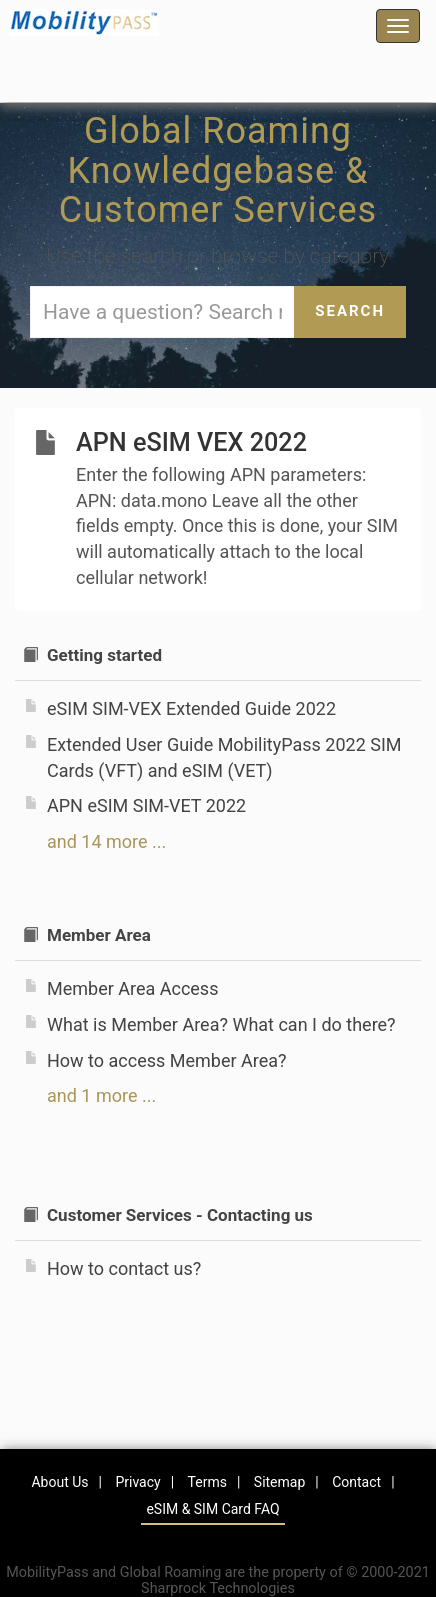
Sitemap (279, 1482)
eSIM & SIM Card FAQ (212, 1509)
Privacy (137, 1482)
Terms (207, 1482)
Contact (356, 1482)
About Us (59, 1482)
